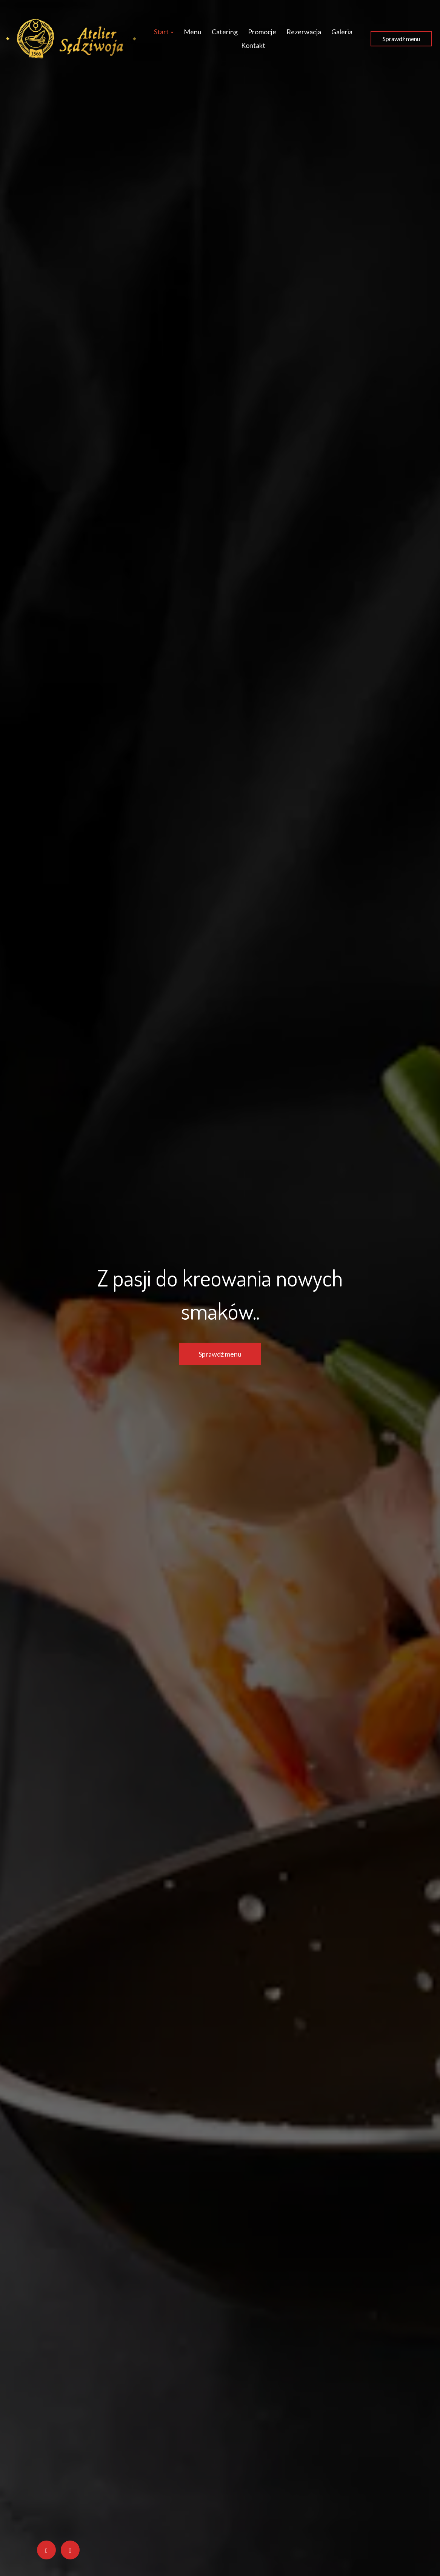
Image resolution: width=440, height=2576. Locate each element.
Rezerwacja (303, 32)
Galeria (341, 32)
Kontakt (253, 45)
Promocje (262, 32)
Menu (193, 32)
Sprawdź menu (401, 38)
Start (164, 32)
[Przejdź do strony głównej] (71, 38)
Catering (225, 32)
